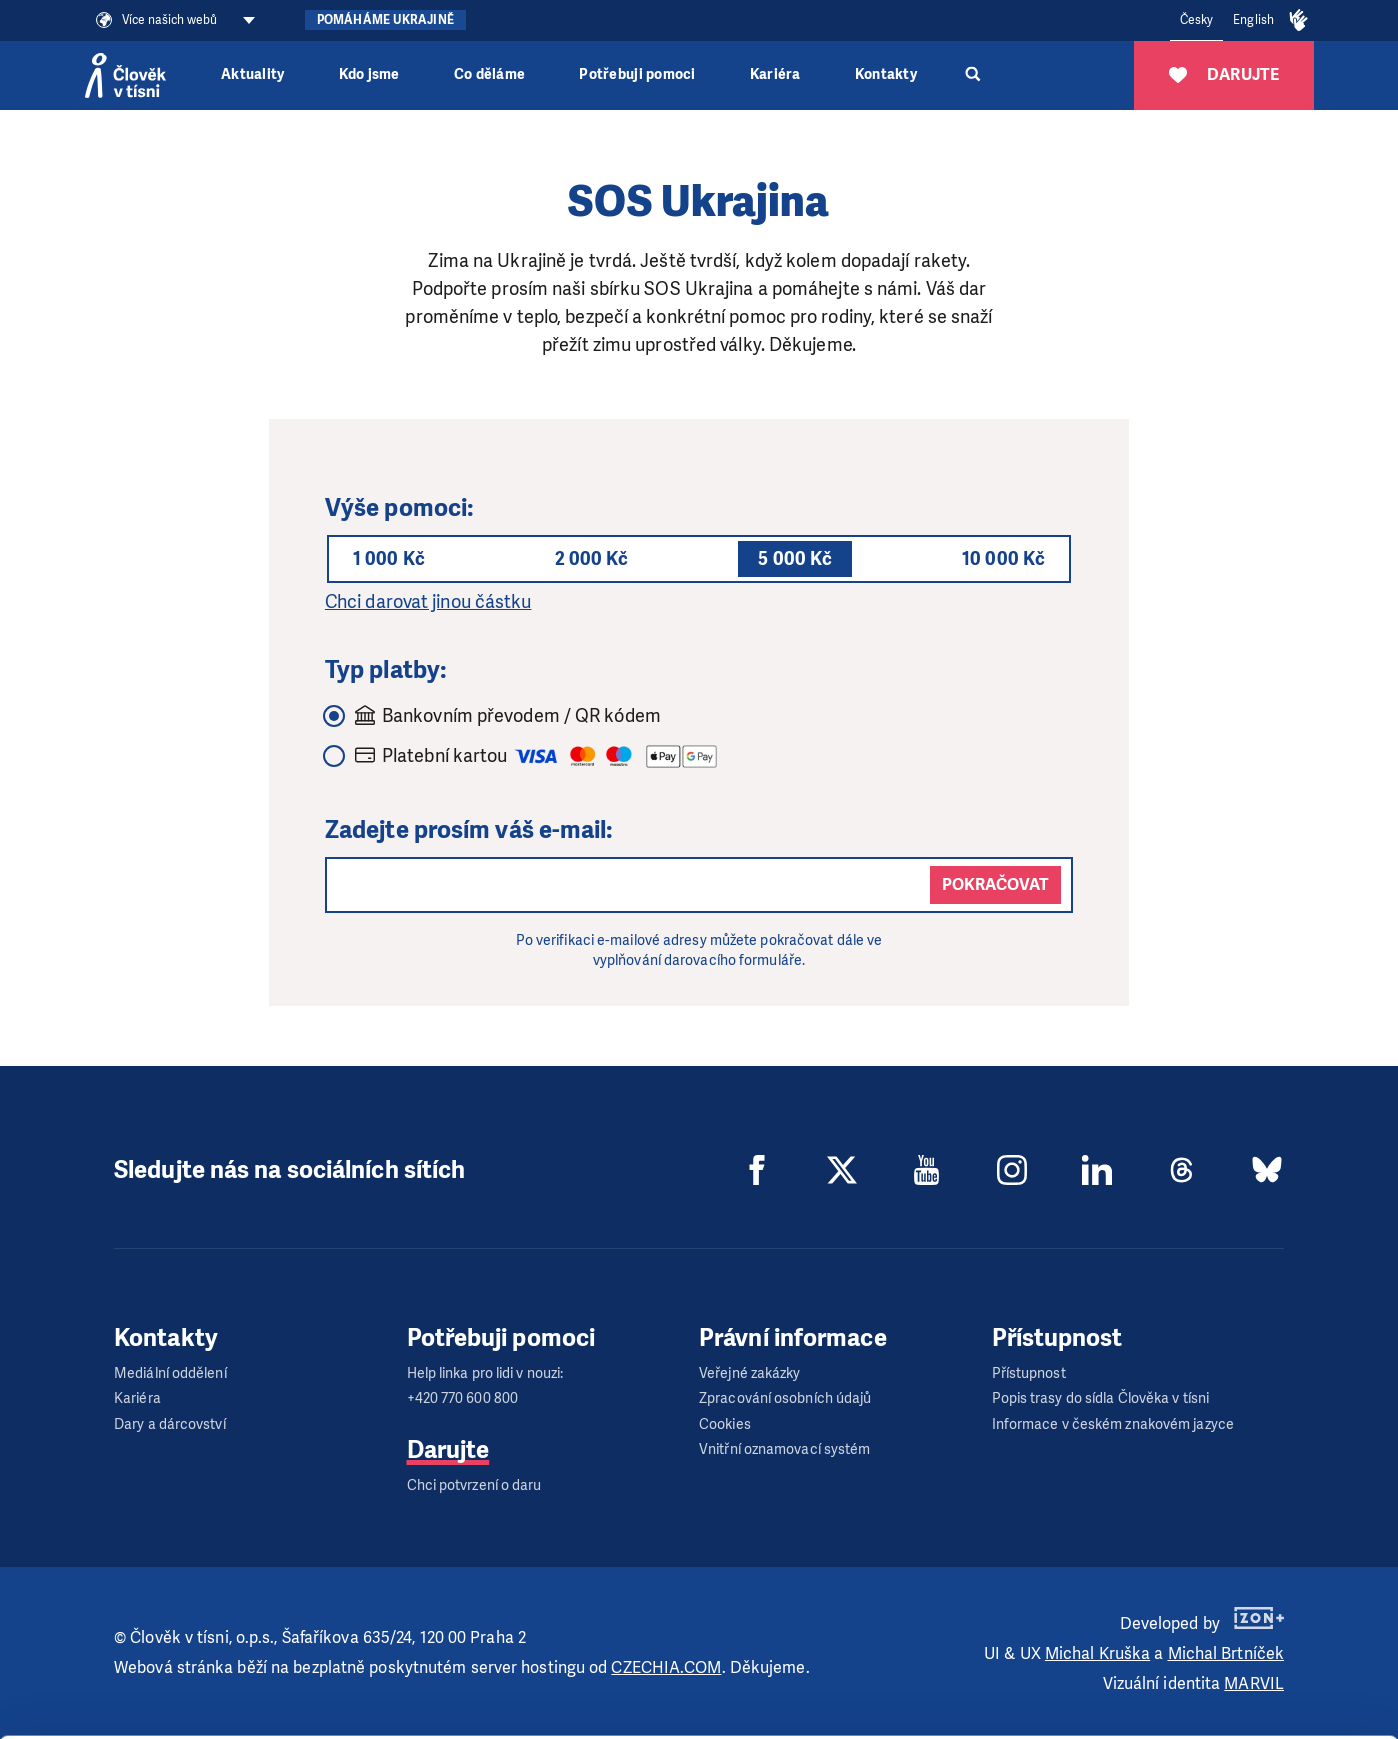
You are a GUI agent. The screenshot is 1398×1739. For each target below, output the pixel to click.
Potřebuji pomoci (637, 74)
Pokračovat (995, 884)
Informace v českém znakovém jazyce (1113, 1424)
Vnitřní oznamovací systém (785, 1449)
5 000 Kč (795, 559)
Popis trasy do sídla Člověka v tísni (1101, 1398)
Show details (308, 1713)
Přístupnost (1029, 1373)
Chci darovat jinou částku (428, 602)
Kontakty (886, 74)
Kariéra (775, 74)
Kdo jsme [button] (369, 74)
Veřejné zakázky (750, 1373)
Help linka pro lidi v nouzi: (485, 1373)
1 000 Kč (389, 559)
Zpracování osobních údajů (785, 1398)
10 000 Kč (1003, 559)
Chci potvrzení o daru (474, 1485)
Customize (1232, 1641)
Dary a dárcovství (170, 1424)
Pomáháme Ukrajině (385, 20)
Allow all (1231, 1591)
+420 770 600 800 (463, 1398)
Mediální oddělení (170, 1373)
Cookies (725, 1424)
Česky (1197, 20)
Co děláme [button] (489, 74)
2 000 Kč (592, 559)
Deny (1231, 1692)
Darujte (448, 1450)
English (1253, 20)
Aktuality (252, 74)
